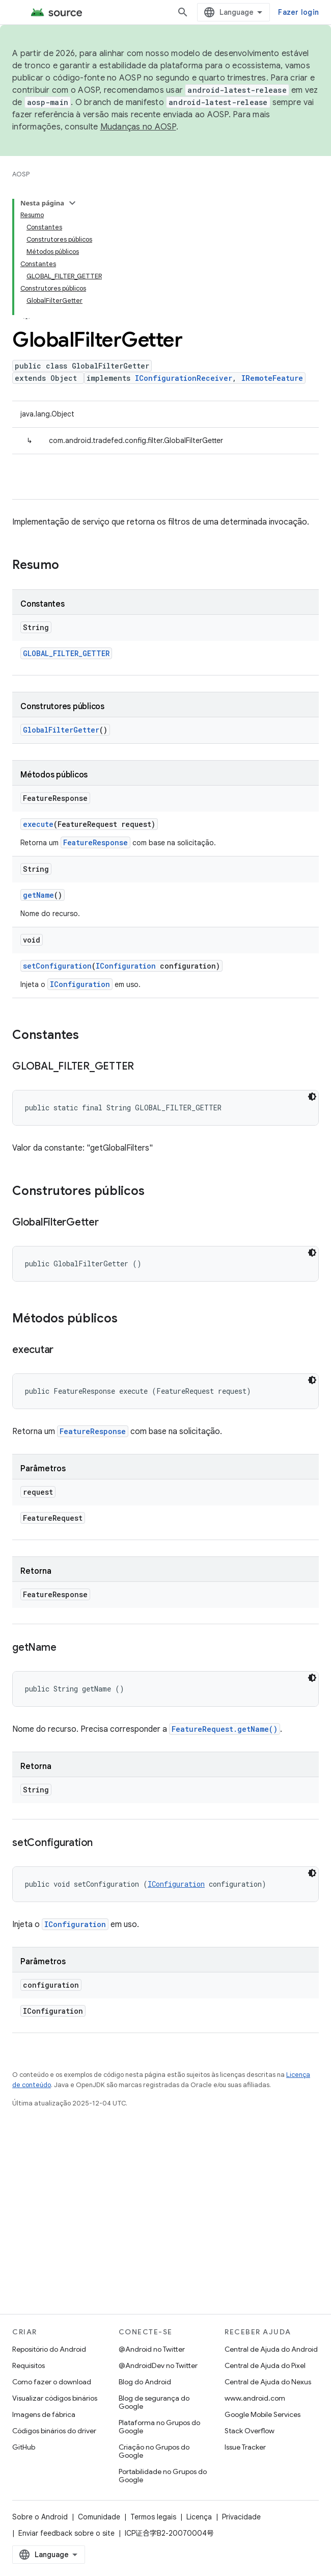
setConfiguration (57, 837)
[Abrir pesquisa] (232, 12)
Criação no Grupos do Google (154, 2451)
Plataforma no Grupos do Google (159, 2426)
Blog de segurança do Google (154, 2402)
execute (38, 695)
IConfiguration (126, 837)
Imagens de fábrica (43, 2414)
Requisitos (28, 2365)
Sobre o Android (40, 2517)
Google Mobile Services (262, 2414)
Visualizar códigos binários (54, 2398)
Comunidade (99, 2517)
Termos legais (153, 2517)
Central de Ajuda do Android (271, 2349)
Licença (199, 2517)
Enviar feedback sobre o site (66, 2533)
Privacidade (241, 2517)
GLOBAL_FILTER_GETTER (66, 525)
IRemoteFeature (272, 249)
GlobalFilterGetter (61, 601)
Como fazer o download (51, 2381)
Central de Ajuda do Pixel (265, 2365)
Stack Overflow (249, 2430)
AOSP (21, 174)
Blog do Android (145, 2381)
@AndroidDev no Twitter (158, 2365)
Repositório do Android (49, 2349)
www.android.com (255, 2398)
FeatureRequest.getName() (225, 1600)
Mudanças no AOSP (138, 127)
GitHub (23, 2447)
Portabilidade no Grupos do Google (163, 2475)
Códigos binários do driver (54, 2430)
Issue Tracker (245, 2447)
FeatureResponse (95, 714)
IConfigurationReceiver (183, 249)
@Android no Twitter (152, 2349)
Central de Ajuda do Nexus (268, 2381)
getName (38, 766)
